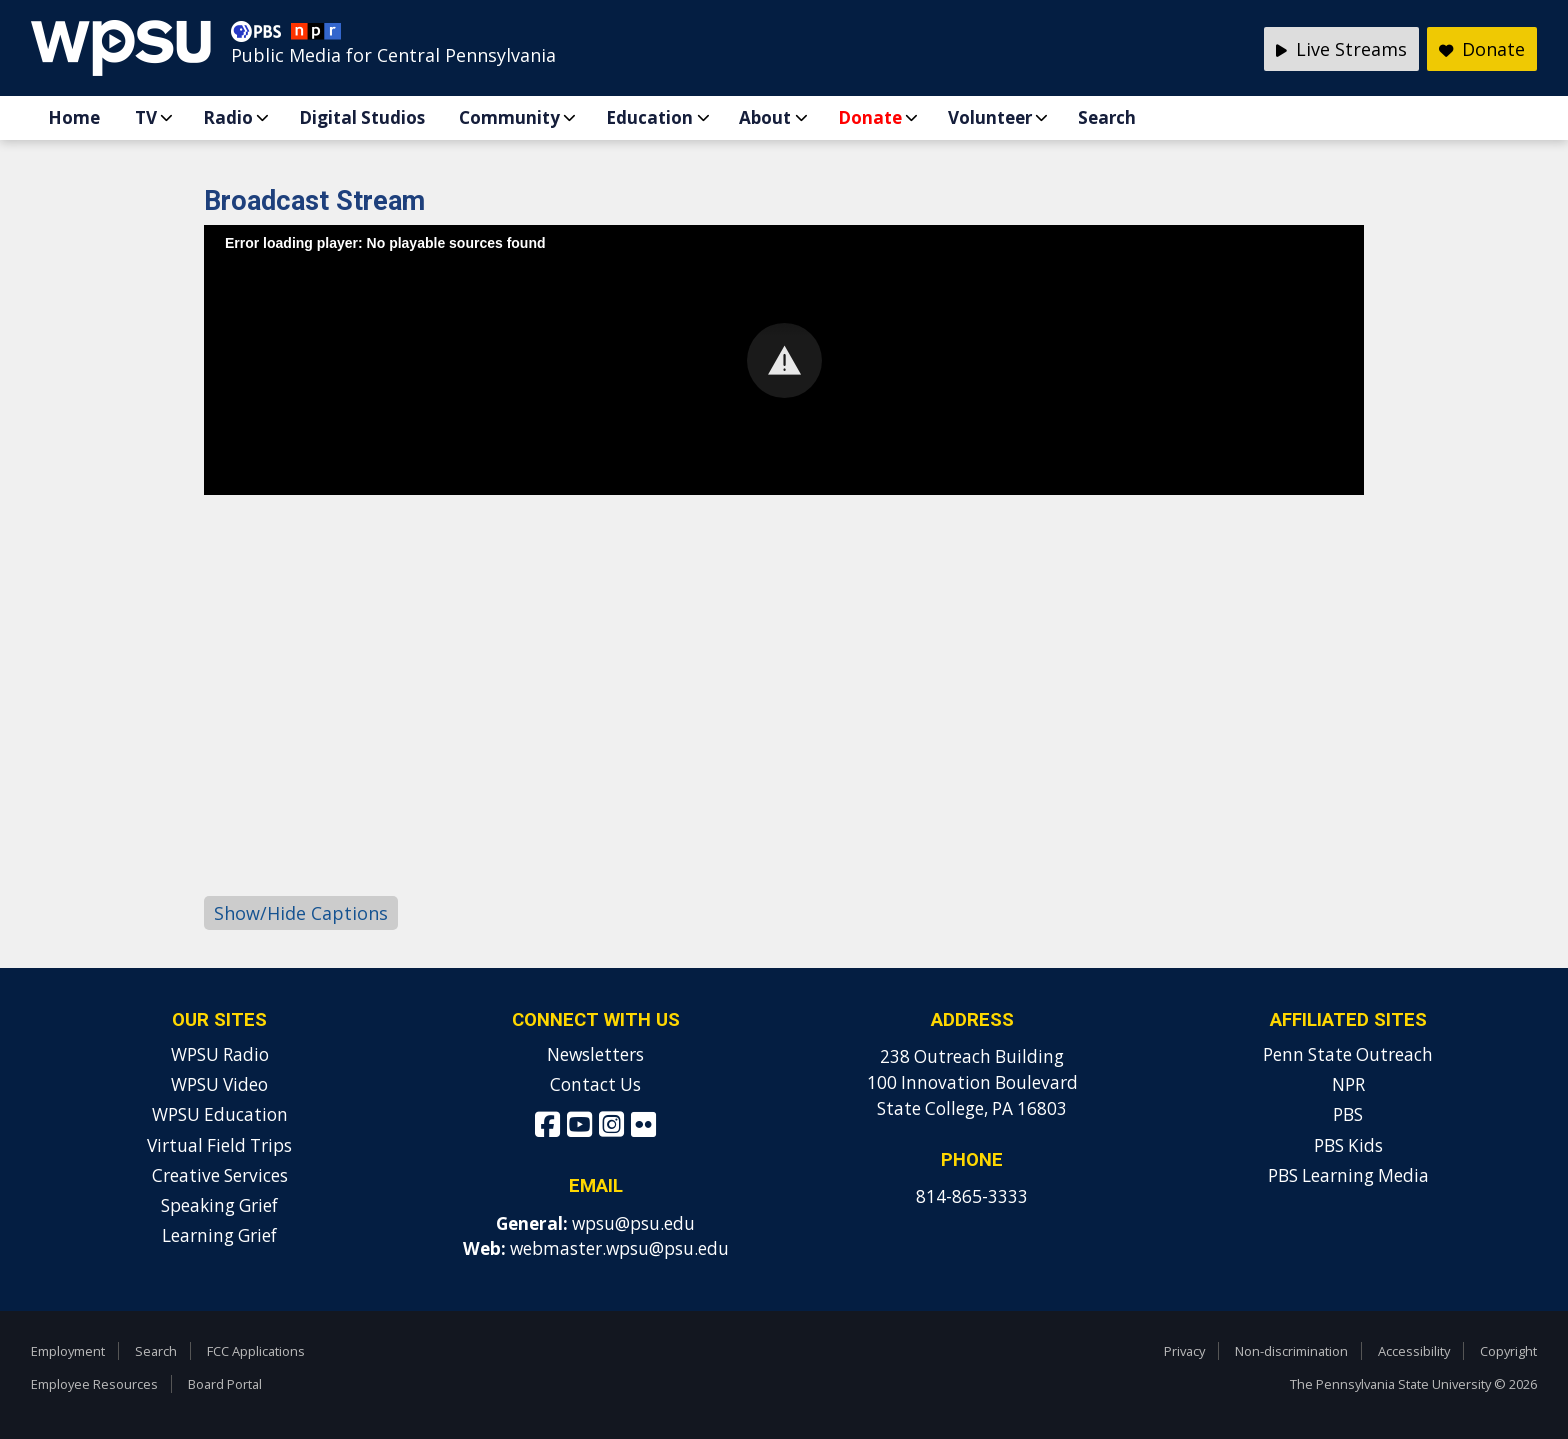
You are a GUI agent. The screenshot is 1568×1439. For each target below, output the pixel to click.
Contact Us (595, 1084)
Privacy (1184, 1351)
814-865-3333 (972, 1196)
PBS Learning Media (1348, 1175)
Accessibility (1414, 1351)
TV (146, 117)
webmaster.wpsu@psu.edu (619, 1248)
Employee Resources (94, 1384)
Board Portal (225, 1384)
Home (74, 117)
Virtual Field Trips (219, 1145)
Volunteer (990, 117)
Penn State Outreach (1348, 1054)
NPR (1348, 1084)
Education (649, 117)
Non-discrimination (1291, 1351)
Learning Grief (219, 1235)
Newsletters (595, 1054)
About (765, 117)
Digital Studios (362, 117)
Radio (228, 117)
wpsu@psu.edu (633, 1223)
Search (1107, 117)
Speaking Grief (219, 1205)
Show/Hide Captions (301, 913)
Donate (870, 117)
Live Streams (1341, 49)
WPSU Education (220, 1114)
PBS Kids (1348, 1145)
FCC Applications (256, 1351)
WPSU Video (219, 1084)
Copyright (1508, 1351)
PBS (1348, 1114)
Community (509, 117)
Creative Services (220, 1175)
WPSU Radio (220, 1054)
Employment (68, 1351)
